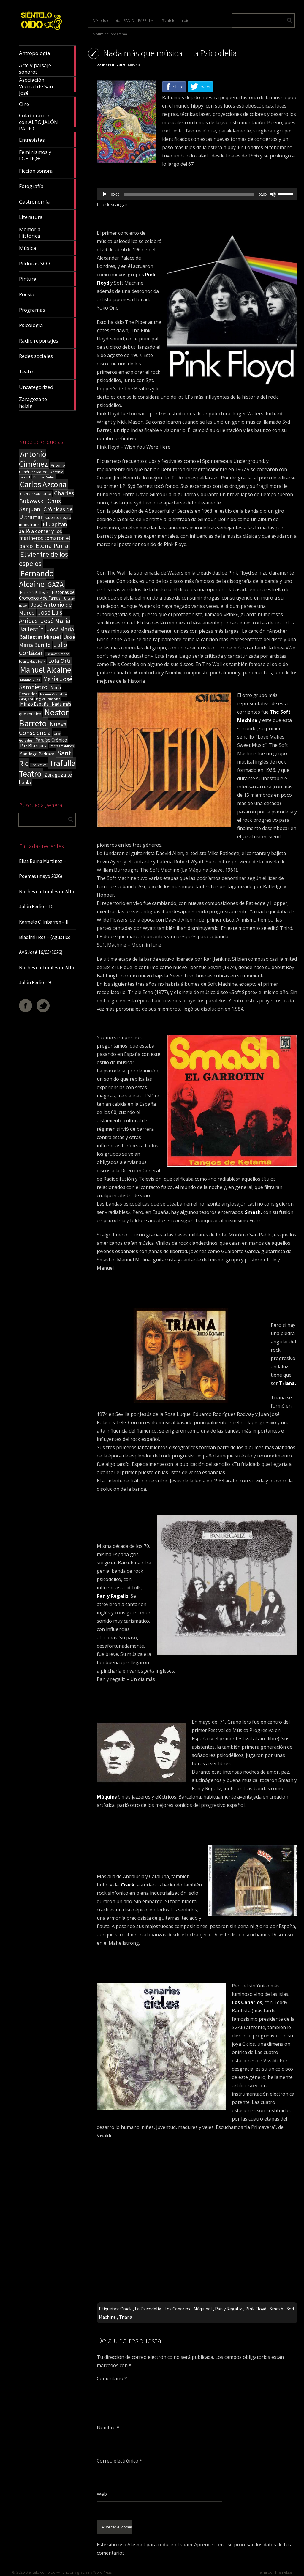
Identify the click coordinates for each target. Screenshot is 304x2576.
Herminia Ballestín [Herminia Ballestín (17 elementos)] (34, 592)
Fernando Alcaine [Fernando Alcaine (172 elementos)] (36, 578)
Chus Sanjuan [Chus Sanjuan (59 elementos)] (40, 505)
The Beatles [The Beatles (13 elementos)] (38, 765)
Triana (125, 2317)
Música (134, 64)
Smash (276, 2309)
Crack (126, 2309)
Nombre (108, 2427)
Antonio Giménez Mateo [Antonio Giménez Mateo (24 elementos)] (42, 468)
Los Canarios (177, 2309)
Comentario (112, 2378)
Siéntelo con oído (177, 20)
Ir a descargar (112, 204)
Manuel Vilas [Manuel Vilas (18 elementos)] (30, 679)
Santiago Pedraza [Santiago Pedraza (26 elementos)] (37, 754)
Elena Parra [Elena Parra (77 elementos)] (52, 545)
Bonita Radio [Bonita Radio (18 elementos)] (43, 476)
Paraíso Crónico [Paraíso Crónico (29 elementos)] (51, 740)
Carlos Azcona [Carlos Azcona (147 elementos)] (43, 484)
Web (102, 2494)
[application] (197, 194)
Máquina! (203, 2309)
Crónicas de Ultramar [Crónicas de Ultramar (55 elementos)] (46, 513)
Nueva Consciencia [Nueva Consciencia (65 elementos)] (43, 728)
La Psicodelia (148, 2309)
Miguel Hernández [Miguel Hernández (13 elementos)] (48, 699)
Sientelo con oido (41, 2568)
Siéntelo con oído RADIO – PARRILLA (123, 20)
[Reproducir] (104, 194)
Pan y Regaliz (228, 2309)
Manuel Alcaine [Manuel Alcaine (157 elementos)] (45, 670)
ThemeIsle (283, 2568)
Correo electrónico (119, 2460)
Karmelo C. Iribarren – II (44, 922)
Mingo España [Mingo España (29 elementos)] (34, 704)
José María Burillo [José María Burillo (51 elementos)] (47, 641)
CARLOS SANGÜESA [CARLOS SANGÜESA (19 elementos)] (35, 493)
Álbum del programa (110, 34)
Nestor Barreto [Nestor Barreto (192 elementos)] (44, 718)
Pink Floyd (255, 2309)
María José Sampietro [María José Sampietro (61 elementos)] (45, 683)
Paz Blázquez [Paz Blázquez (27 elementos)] (33, 745)
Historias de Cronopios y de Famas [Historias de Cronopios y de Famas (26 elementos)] (47, 595)
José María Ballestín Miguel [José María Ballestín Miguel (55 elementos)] (46, 633)
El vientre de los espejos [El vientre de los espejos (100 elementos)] (43, 559)
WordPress (102, 2568)
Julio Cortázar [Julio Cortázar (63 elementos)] (43, 649)
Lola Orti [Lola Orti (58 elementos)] (59, 661)
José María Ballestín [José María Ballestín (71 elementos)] (44, 624)
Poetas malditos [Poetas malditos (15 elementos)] (62, 746)
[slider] (189, 194)
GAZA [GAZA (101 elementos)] (56, 584)
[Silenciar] (273, 194)
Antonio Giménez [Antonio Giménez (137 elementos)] (33, 459)
